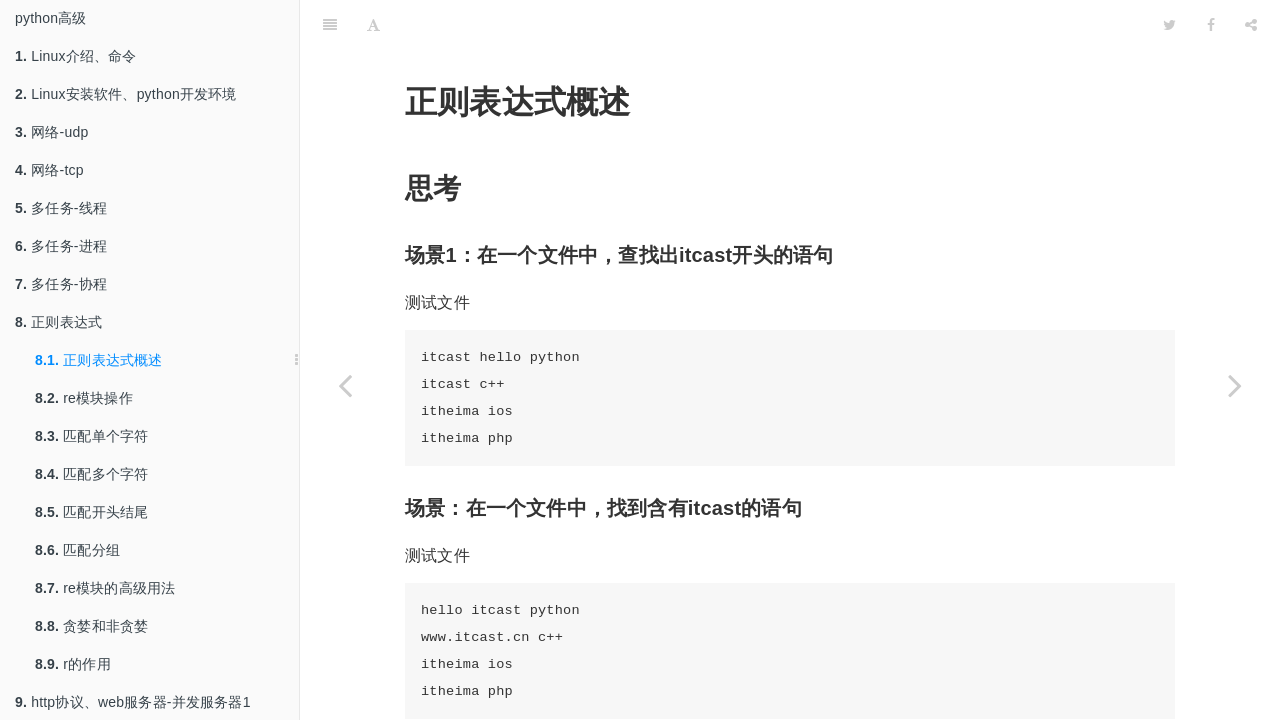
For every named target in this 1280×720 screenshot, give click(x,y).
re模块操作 (84, 398)
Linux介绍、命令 (76, 56)
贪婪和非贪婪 (91, 626)
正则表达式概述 (99, 360)
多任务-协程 (61, 284)
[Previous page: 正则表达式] (345, 385)
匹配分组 (77, 550)
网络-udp (51, 132)
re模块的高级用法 (105, 588)
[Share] (1251, 25)
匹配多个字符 (91, 474)
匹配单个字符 (91, 436)
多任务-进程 (61, 246)
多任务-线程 (61, 208)
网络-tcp (49, 170)
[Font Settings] (373, 25)
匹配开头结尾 (91, 512)
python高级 (51, 18)
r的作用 (73, 664)
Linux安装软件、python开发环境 (126, 94)
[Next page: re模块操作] (1235, 385)
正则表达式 (58, 322)
